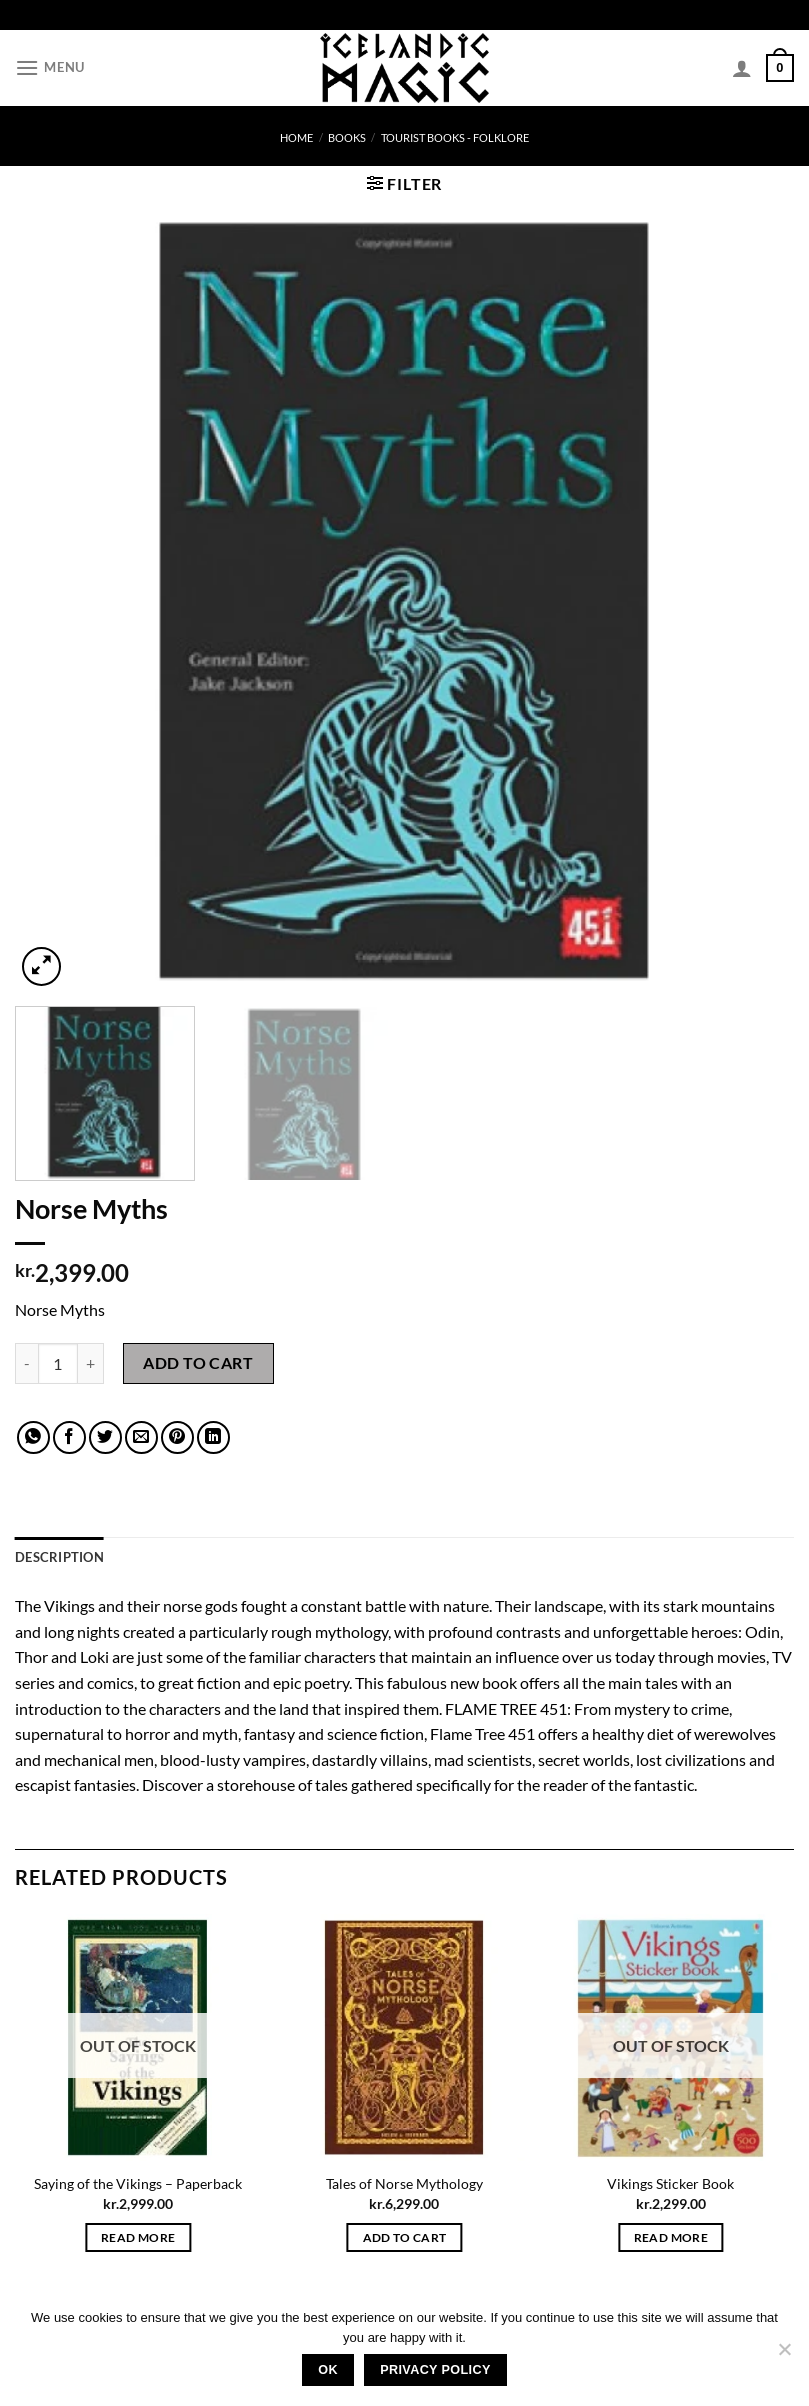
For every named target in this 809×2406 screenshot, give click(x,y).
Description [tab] (59, 1557)
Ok (328, 2370)
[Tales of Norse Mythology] (404, 2037)
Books (347, 137)
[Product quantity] (58, 1363)
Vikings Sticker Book (670, 2183)
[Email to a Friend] (141, 1437)
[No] (784, 2355)
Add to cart (198, 1362)
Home (296, 137)
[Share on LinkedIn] (213, 1437)
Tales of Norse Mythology (404, 2183)
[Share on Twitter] (105, 1437)
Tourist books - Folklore (455, 137)
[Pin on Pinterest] (177, 1437)
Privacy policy (435, 2370)
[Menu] (50, 67)
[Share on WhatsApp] (33, 1437)
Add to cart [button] (405, 2237)
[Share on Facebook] (69, 1437)
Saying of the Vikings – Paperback (138, 2183)
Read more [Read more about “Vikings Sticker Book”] (671, 2237)
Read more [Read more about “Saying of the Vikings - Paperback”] (138, 2237)
